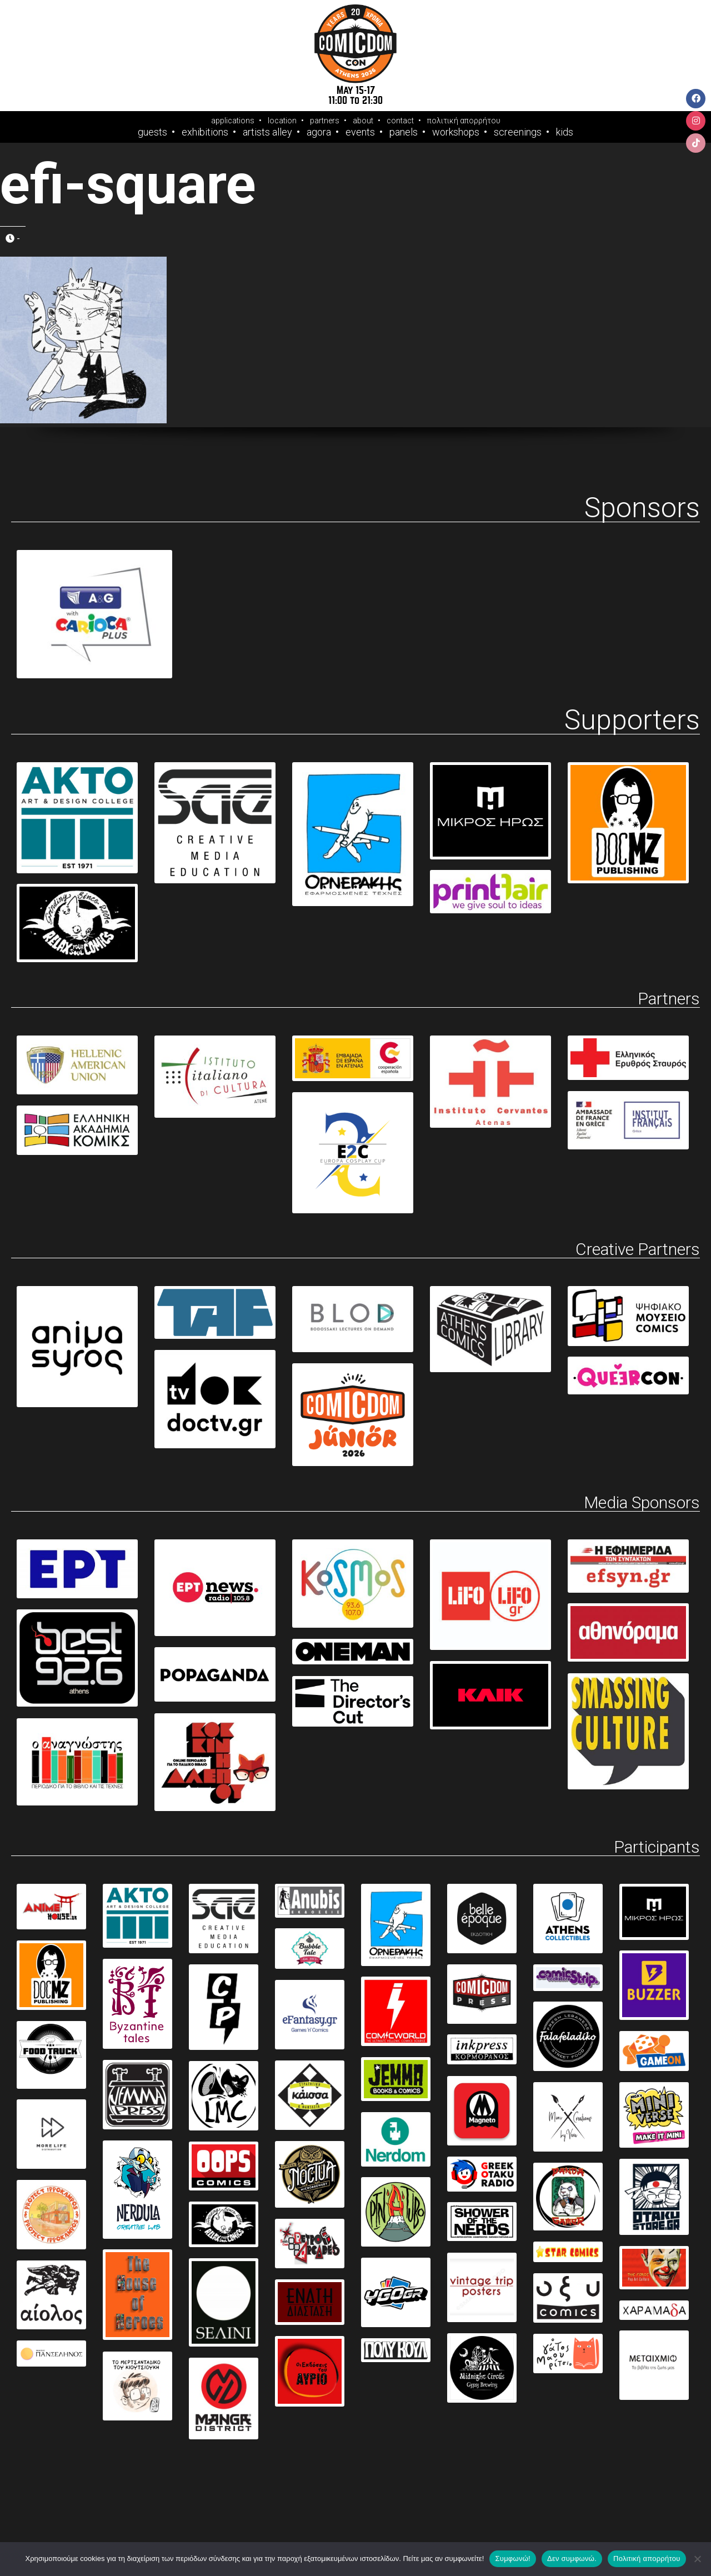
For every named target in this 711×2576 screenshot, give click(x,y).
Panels (403, 132)
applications (232, 120)
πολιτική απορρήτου (463, 120)
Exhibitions (205, 132)
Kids (564, 132)
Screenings (518, 132)
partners (324, 120)
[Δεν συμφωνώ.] (697, 2558)
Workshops (455, 132)
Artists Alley (267, 132)
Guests (152, 132)
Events (360, 132)
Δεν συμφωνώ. (572, 2558)
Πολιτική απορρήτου (646, 2558)
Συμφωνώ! (512, 2558)
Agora (319, 132)
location (282, 120)
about (363, 120)
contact (400, 120)
